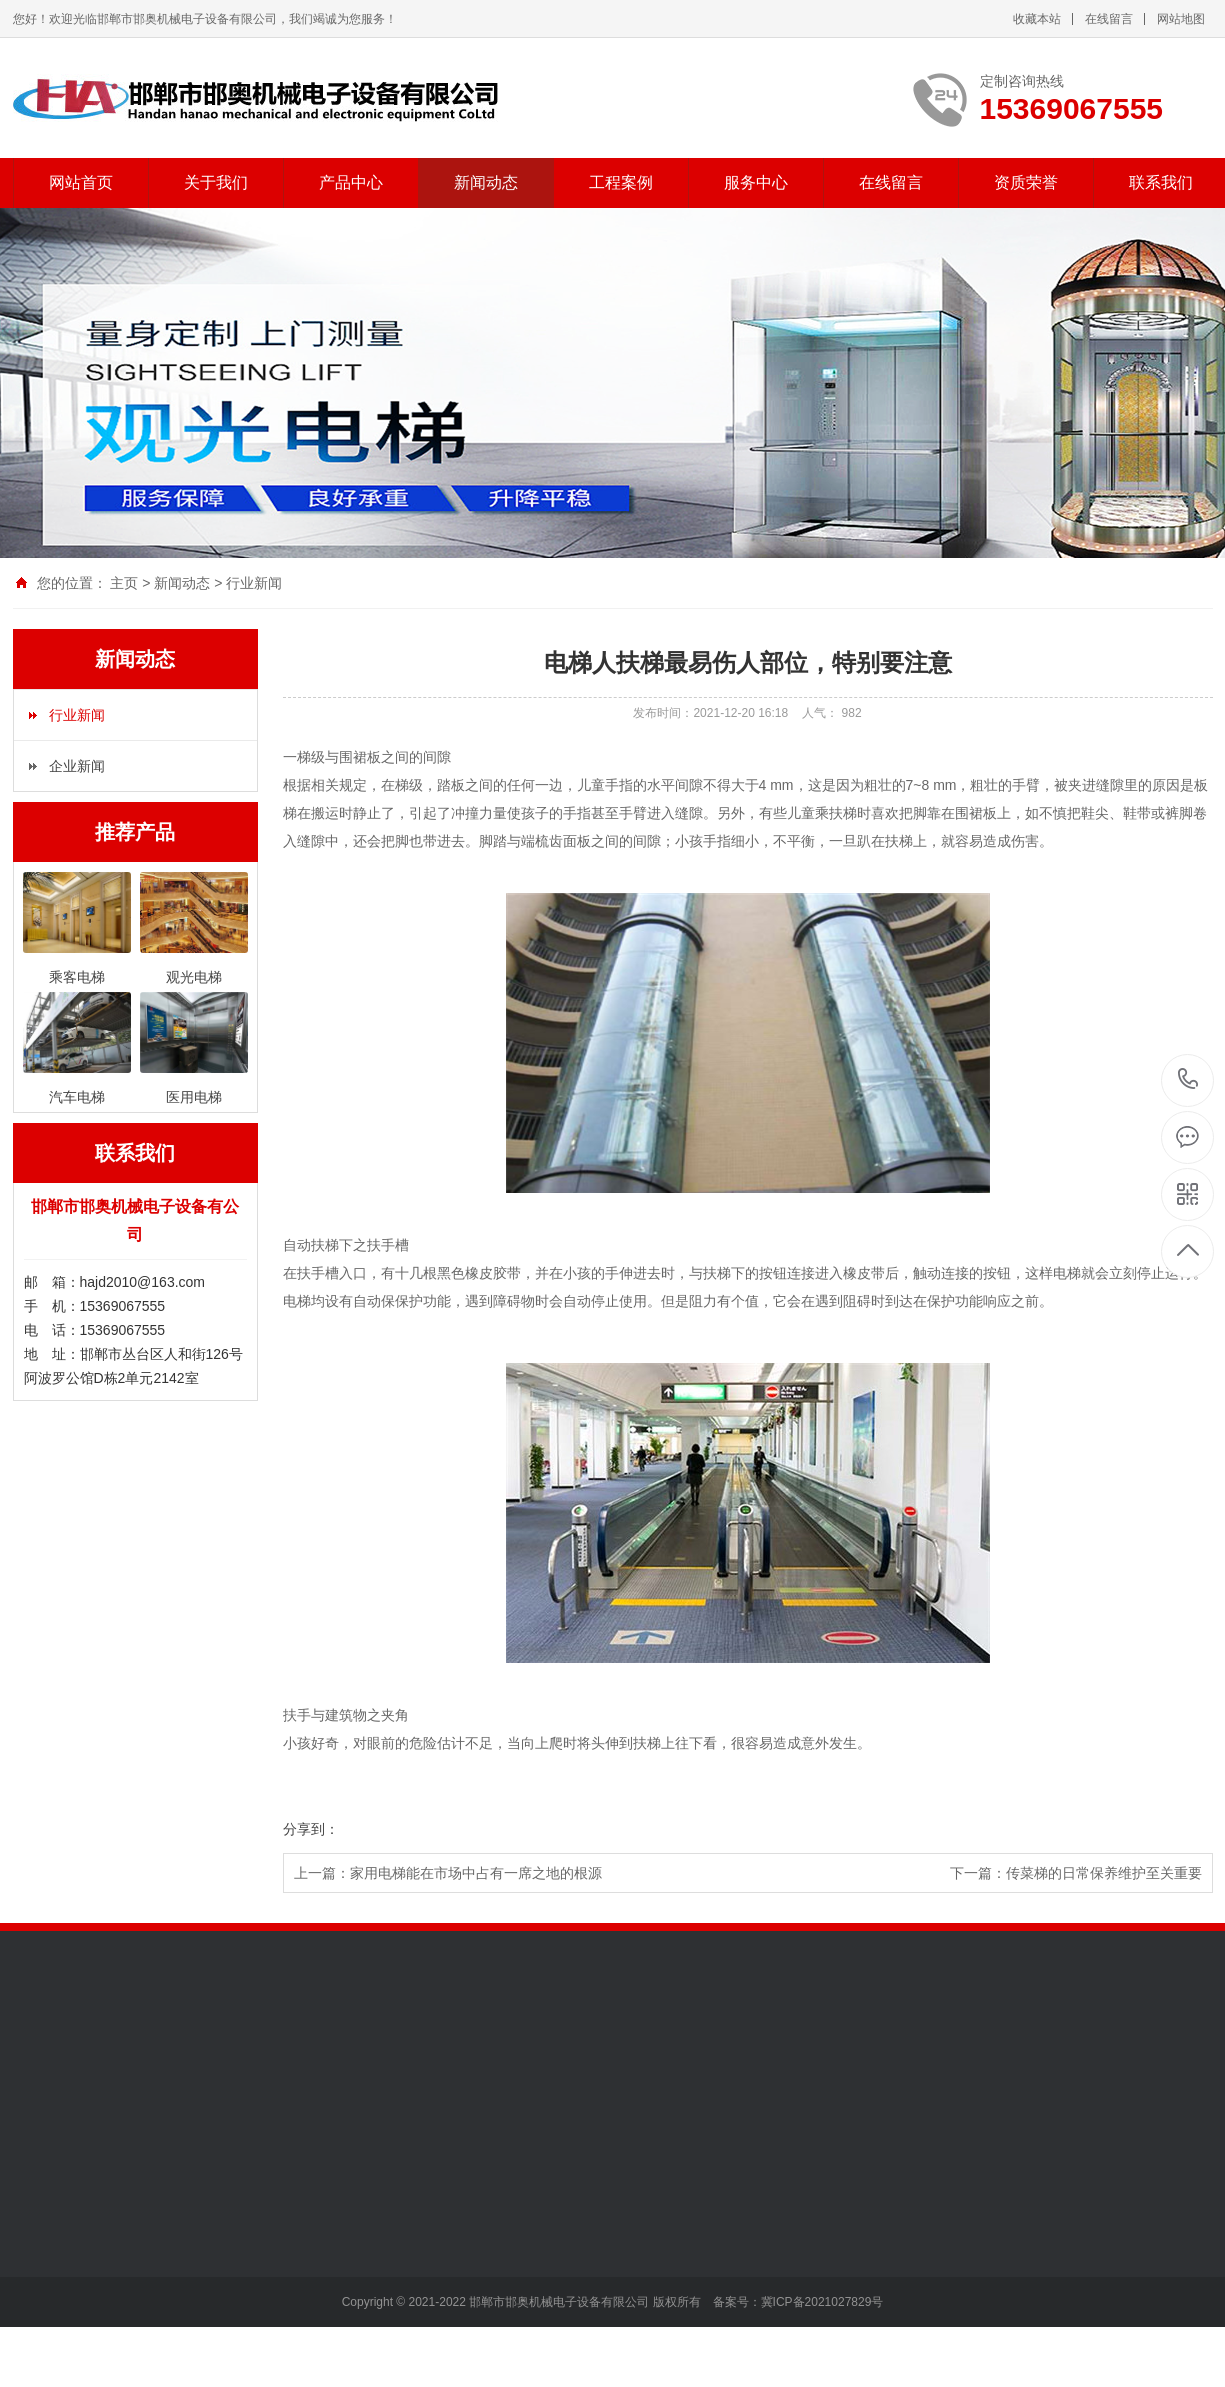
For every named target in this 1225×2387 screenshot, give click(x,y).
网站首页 (81, 182)
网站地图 (1181, 19)
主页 (124, 583)
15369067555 (1188, 1079)
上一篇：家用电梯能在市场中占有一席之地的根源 (448, 1873)
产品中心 (351, 182)
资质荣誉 (1026, 182)
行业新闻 (254, 583)
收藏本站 (1037, 19)
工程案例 (621, 182)
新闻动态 (486, 182)
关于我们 (216, 182)
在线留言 (1109, 19)
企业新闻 (77, 766)
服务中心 (756, 182)
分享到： (311, 1829)
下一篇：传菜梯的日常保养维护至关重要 (1076, 1873)
